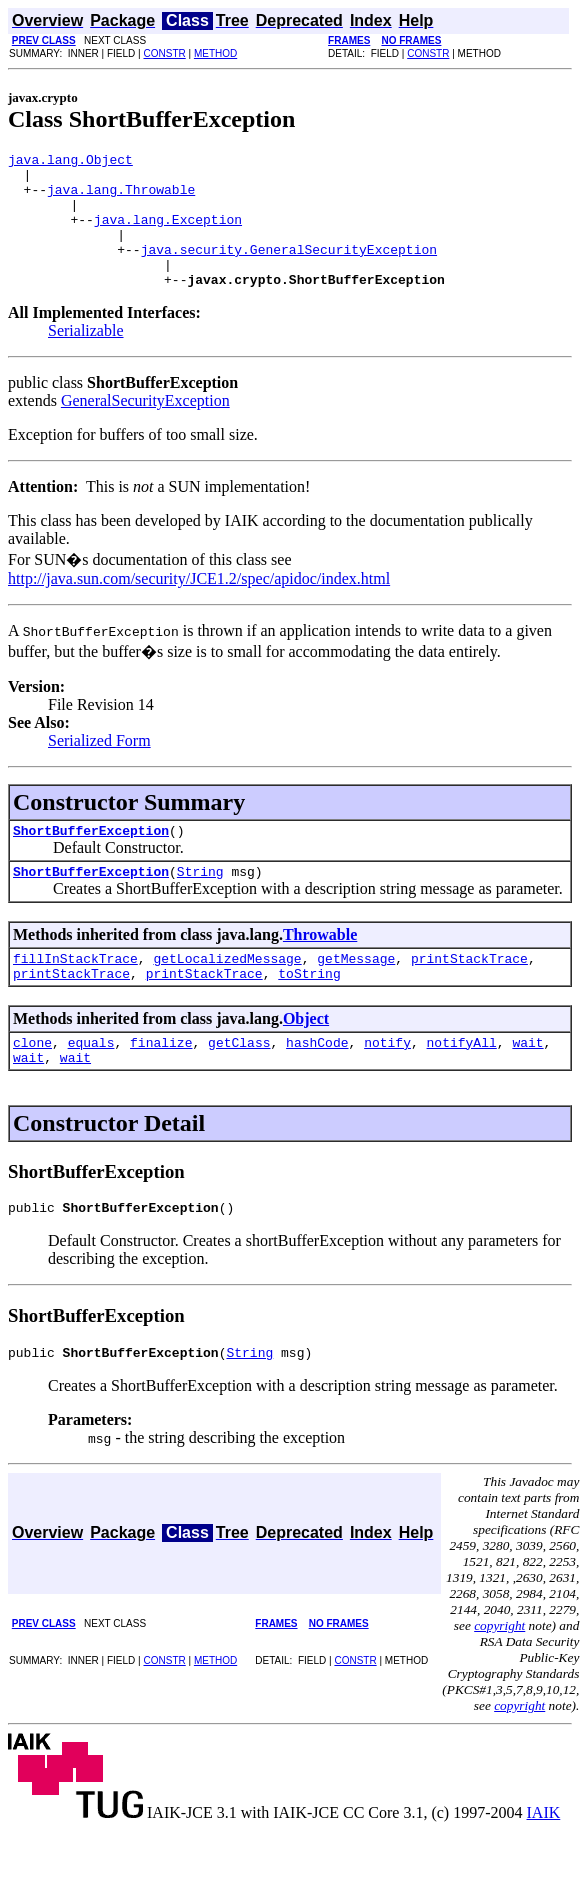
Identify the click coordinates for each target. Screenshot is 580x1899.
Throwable (320, 967)
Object (306, 1057)
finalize (161, 1084)
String (200, 904)
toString (309, 1012)
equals (91, 1084)
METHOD (215, 53)
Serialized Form (99, 767)
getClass (239, 1084)
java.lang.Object (70, 162)
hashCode (317, 1084)
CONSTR (164, 53)
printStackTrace (469, 994)
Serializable (86, 357)
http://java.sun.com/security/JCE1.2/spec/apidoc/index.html (199, 605)
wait (527, 1084)
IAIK (544, 1863)
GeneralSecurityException (145, 427)
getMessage (356, 994)
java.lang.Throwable (121, 198)
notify (387, 1084)
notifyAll (462, 1084)
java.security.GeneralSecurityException (289, 270)
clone (32, 1084)
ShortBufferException (91, 860)
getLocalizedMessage (227, 994)
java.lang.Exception (168, 234)
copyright (499, 1676)
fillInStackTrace (75, 994)
